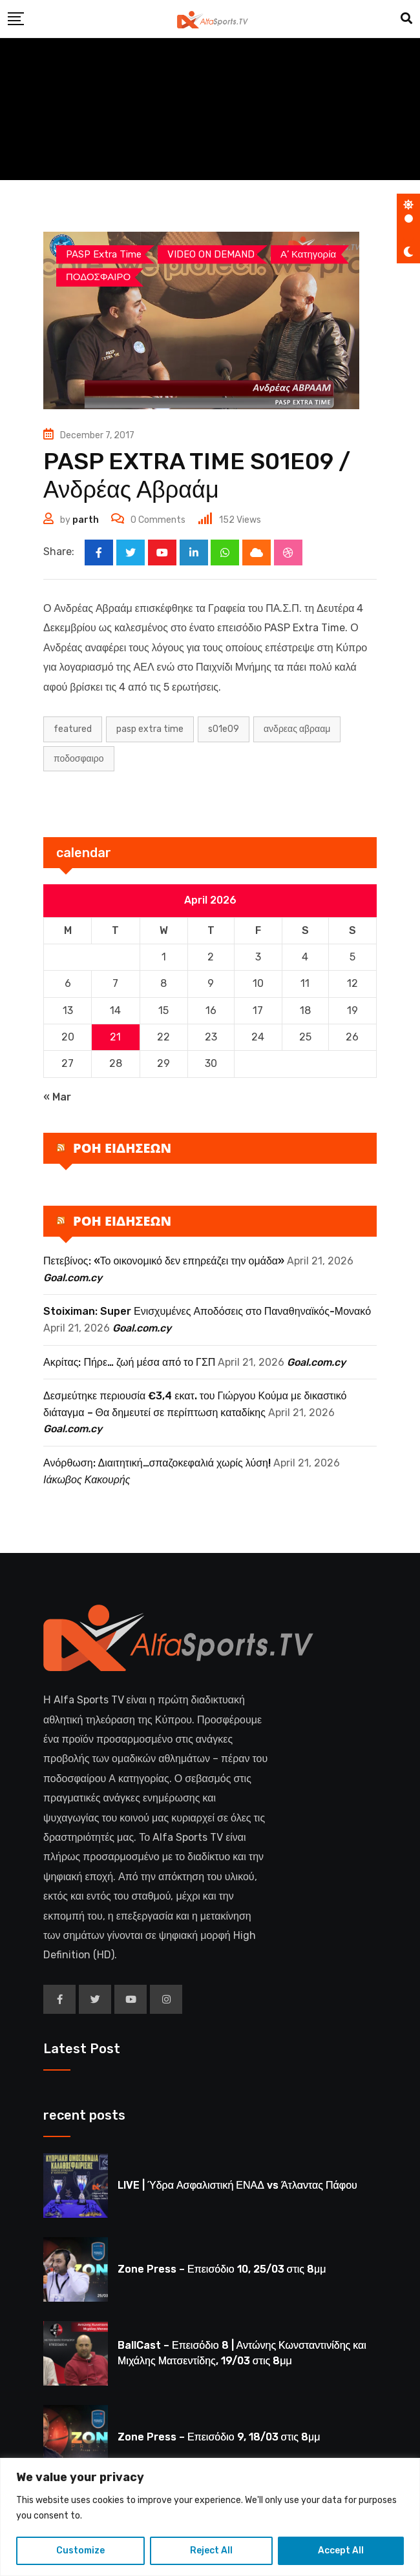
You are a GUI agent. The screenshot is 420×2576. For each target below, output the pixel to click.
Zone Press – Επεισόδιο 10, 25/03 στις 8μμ (222, 2269)
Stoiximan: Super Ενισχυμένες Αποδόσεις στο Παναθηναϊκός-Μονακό (207, 1312)
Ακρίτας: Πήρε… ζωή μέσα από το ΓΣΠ (129, 1362)
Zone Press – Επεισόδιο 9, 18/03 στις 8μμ (219, 2437)
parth (85, 519)
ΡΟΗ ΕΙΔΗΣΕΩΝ (122, 1148)
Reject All (211, 2550)
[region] (210, 2517)
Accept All (341, 2550)
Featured (73, 729)
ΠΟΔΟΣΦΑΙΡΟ (79, 758)
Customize (80, 2550)
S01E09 (223, 729)
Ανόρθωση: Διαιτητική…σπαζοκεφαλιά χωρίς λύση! (157, 1463)
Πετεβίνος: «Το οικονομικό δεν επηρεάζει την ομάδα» (163, 1261)
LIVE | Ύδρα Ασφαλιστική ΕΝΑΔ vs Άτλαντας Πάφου (237, 2185)
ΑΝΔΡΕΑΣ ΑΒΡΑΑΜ (297, 729)
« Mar (57, 1097)
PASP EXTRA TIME (150, 729)
